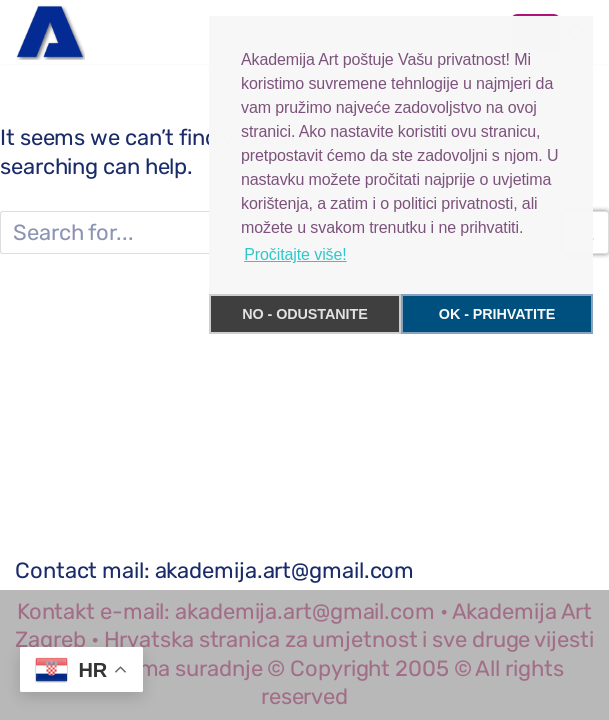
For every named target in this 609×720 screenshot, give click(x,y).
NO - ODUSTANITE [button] (304, 314)
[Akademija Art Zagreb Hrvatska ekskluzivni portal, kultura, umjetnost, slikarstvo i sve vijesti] (50, 32)
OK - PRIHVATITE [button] (497, 314)
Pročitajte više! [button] (295, 254)
